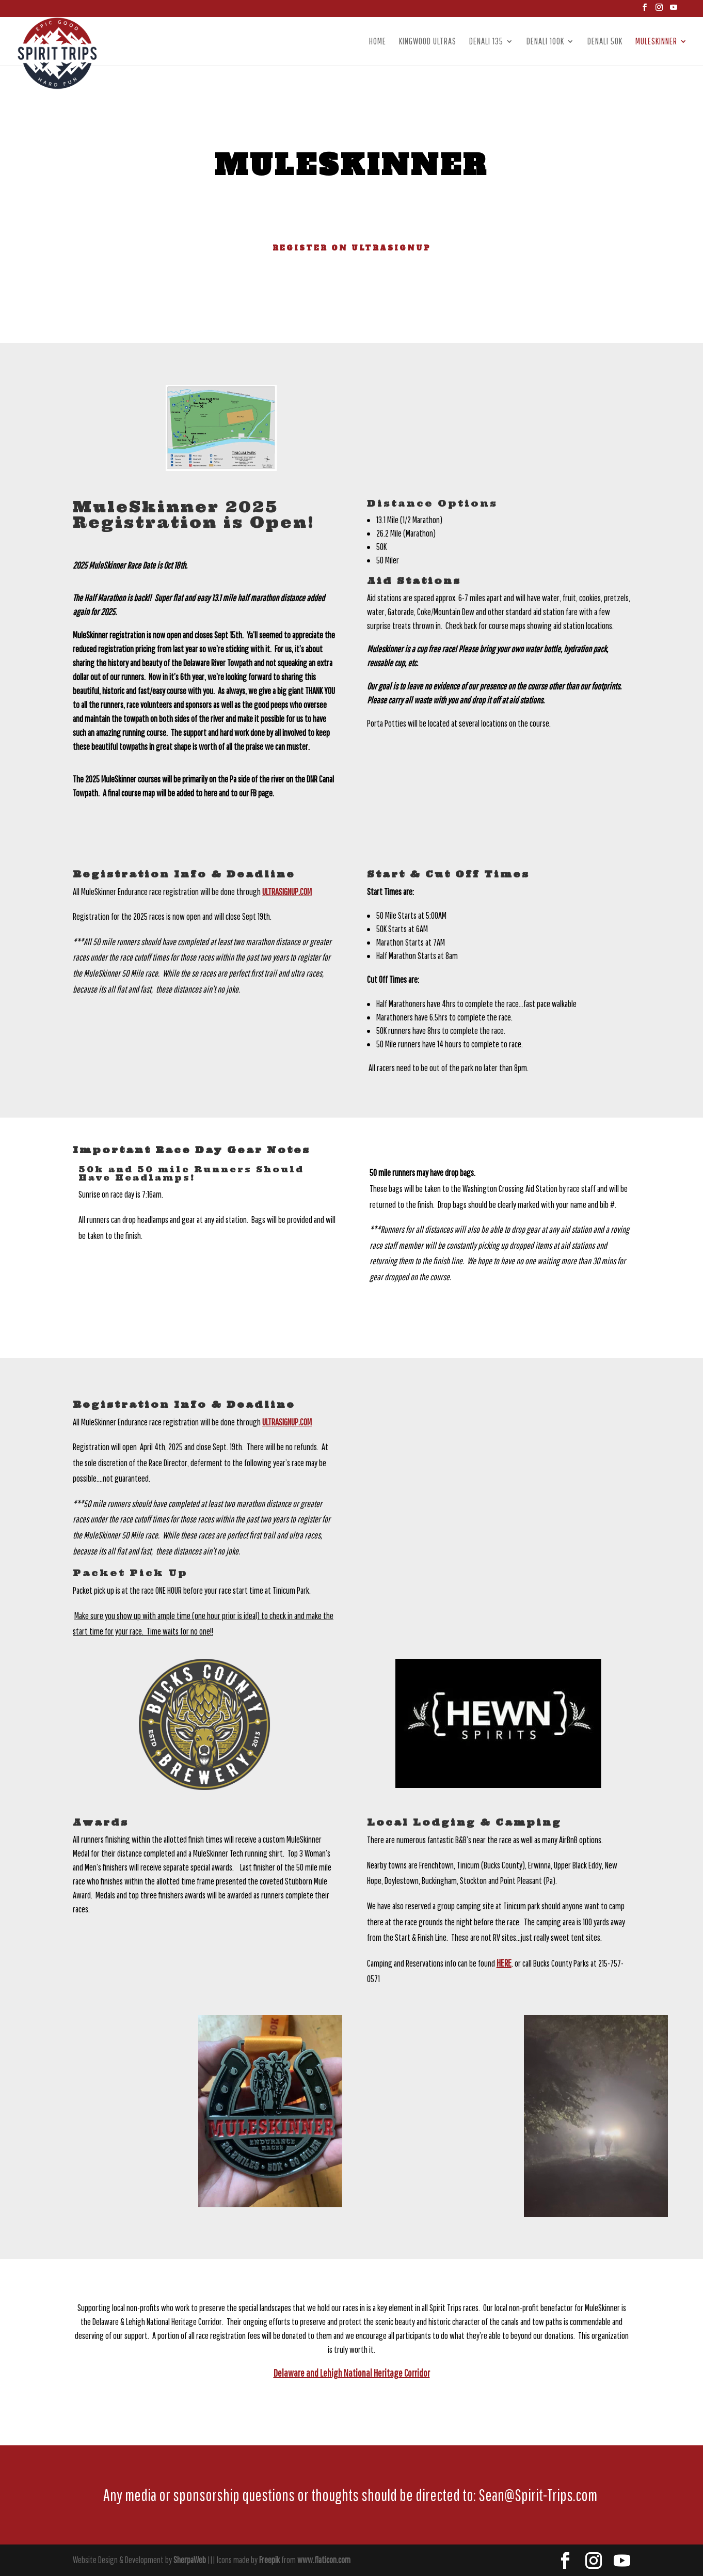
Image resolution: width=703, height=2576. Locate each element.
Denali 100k (545, 42)
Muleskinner (656, 42)
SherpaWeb (189, 2559)
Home (377, 42)
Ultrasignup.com (287, 891)
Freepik (269, 2559)
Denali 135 (486, 42)
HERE (504, 1963)
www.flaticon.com (323, 2559)
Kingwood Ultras (427, 42)
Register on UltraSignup (352, 248)
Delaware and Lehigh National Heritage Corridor (352, 2373)
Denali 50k (604, 42)
